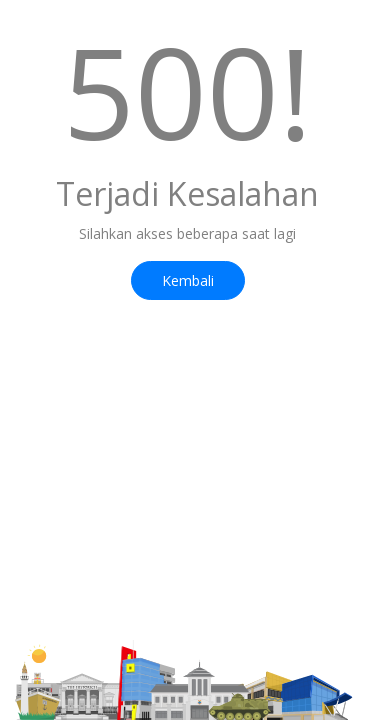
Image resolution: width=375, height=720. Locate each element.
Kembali (188, 280)
